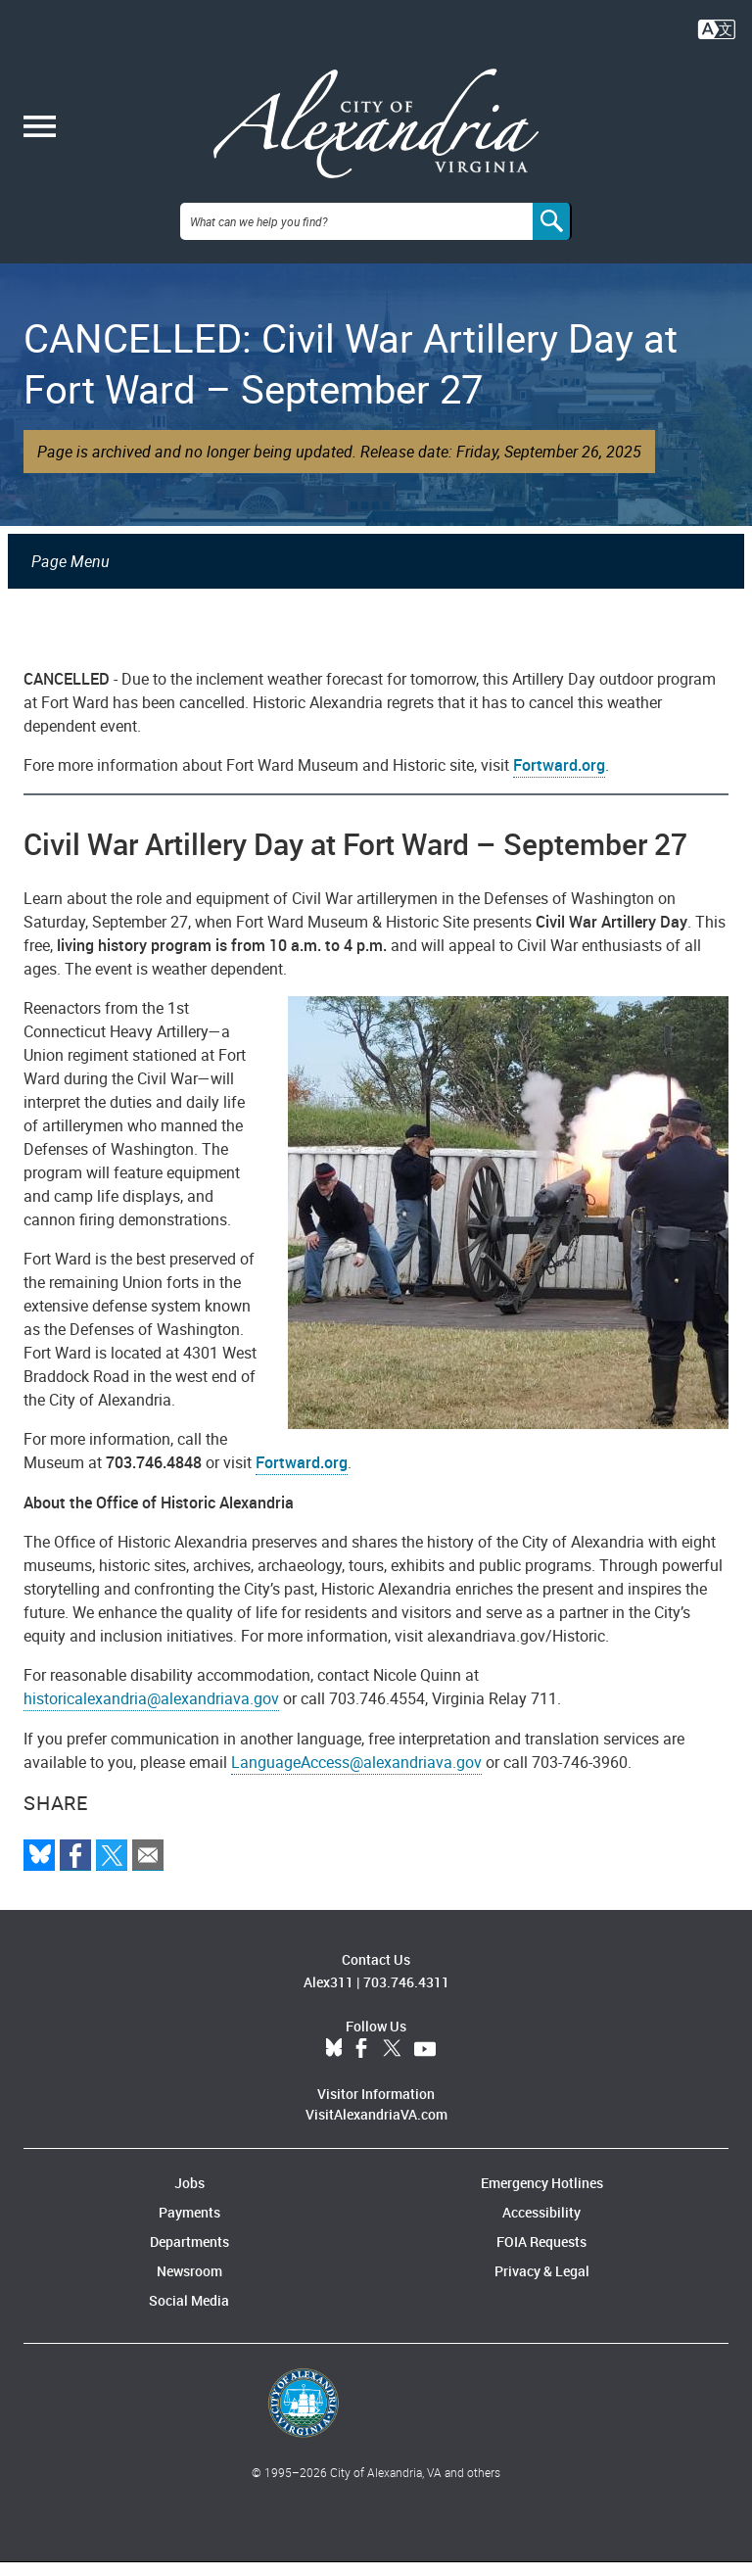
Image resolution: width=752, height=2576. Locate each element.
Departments (189, 2255)
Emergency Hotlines (542, 2196)
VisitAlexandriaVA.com (376, 2128)
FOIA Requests (541, 2255)
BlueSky (334, 2063)
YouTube (425, 2063)
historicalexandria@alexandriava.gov (151, 1712)
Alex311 (328, 1995)
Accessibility (541, 2226)
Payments (189, 2226)
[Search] (552, 235)
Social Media (189, 2314)
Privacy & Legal (541, 2284)
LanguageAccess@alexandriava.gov (356, 1776)
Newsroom (189, 2284)
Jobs (189, 2196)
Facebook (361, 2063)
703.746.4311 (406, 1995)
